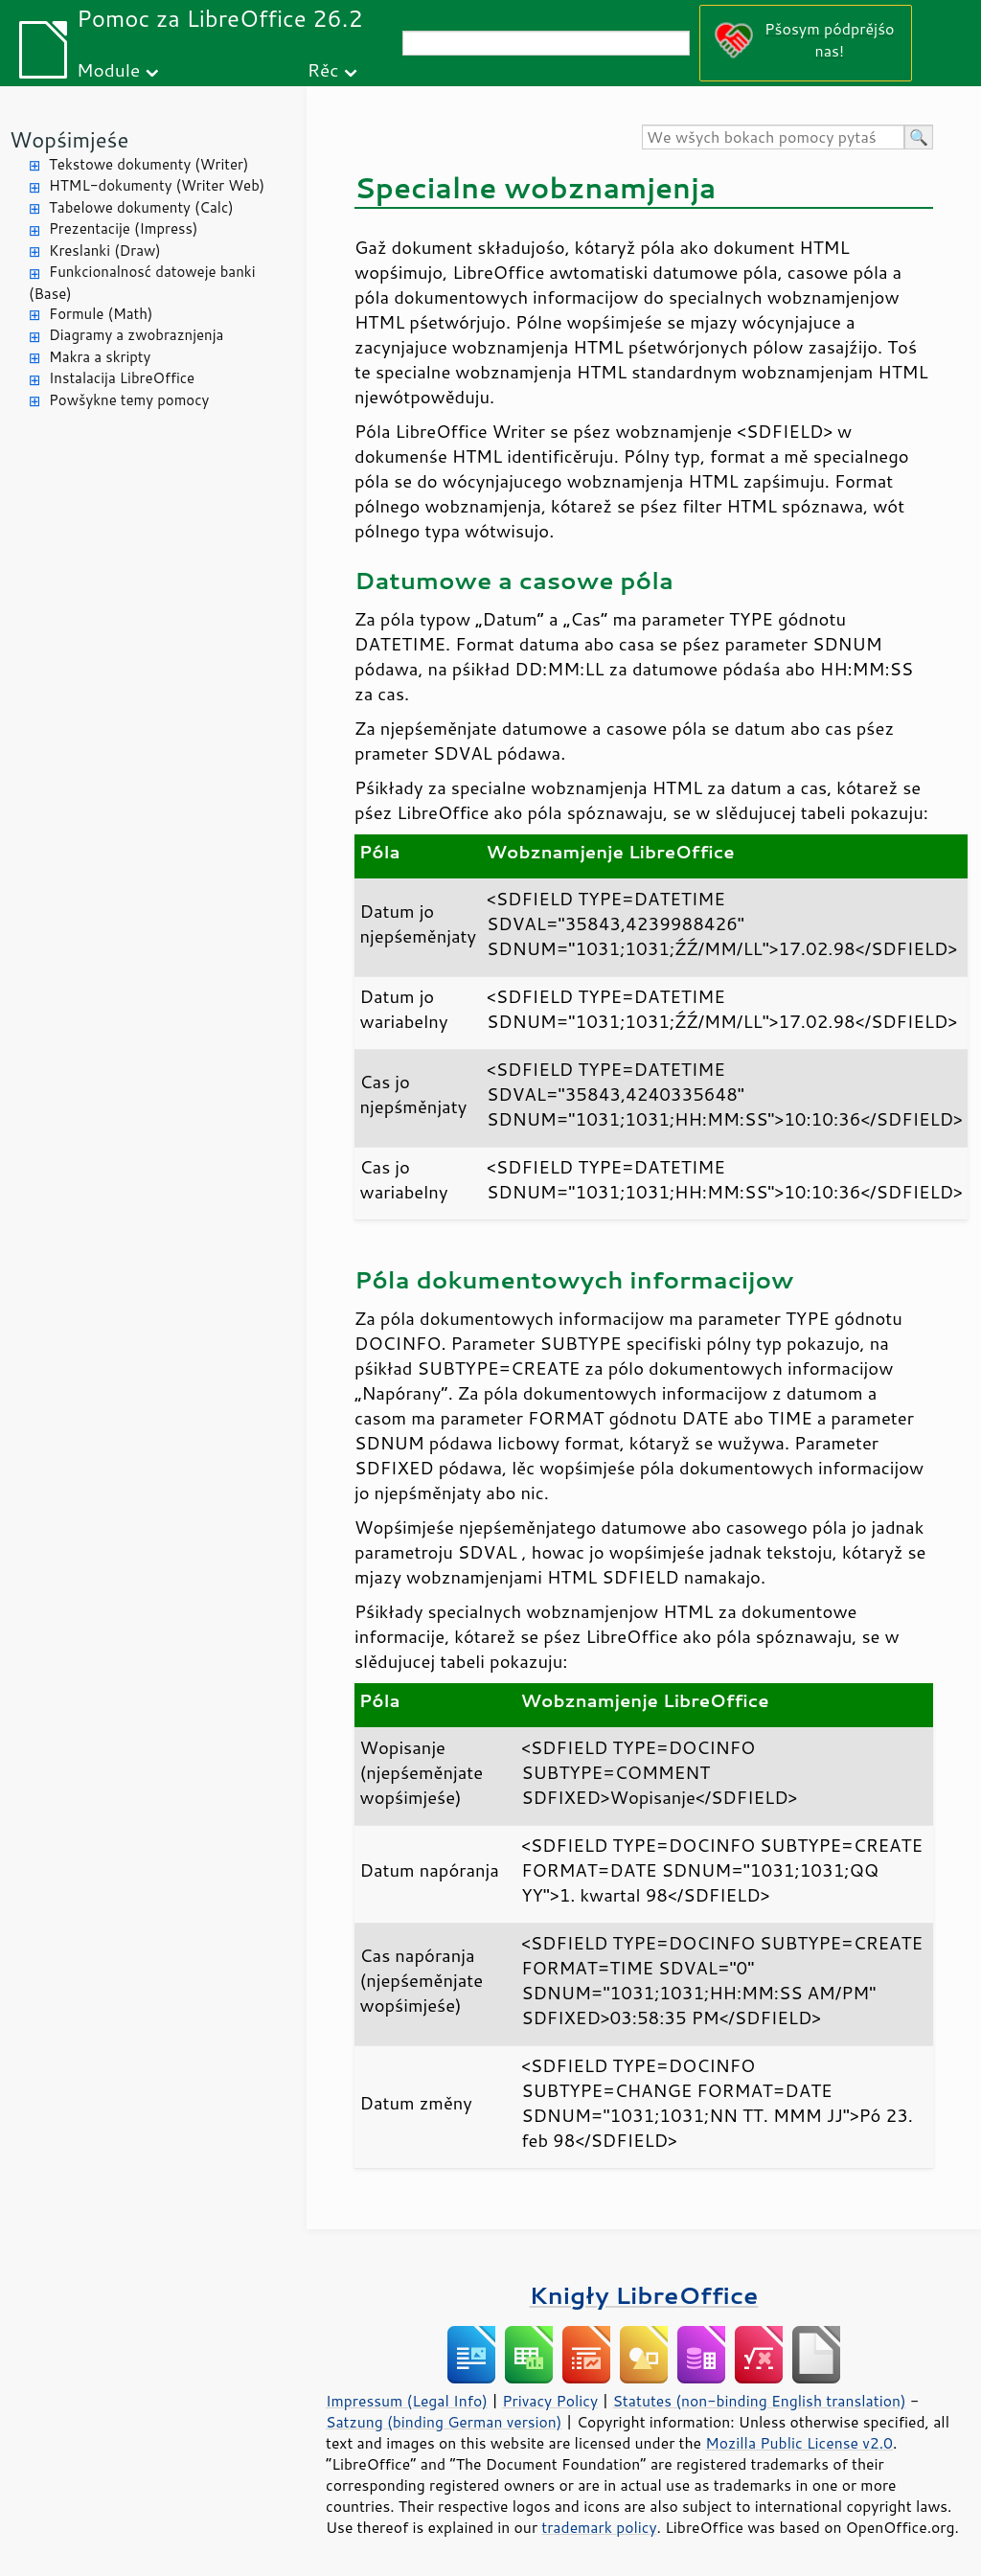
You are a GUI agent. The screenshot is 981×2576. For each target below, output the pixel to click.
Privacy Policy (550, 2400)
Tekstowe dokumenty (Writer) (148, 164)
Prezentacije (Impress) (123, 228)
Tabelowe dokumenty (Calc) (141, 207)
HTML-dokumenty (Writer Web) (156, 185)
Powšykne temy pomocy (129, 400)
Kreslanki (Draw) (105, 250)
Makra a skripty (99, 357)
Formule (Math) (100, 314)
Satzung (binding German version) (444, 2421)
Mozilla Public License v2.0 (799, 2442)
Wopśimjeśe (69, 139)
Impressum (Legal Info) (407, 2400)
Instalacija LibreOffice (121, 378)
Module (108, 69)
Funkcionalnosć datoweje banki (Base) (142, 283)
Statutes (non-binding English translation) (758, 2400)
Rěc (323, 69)
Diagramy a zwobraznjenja (136, 335)
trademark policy (598, 2527)
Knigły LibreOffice (644, 2295)
